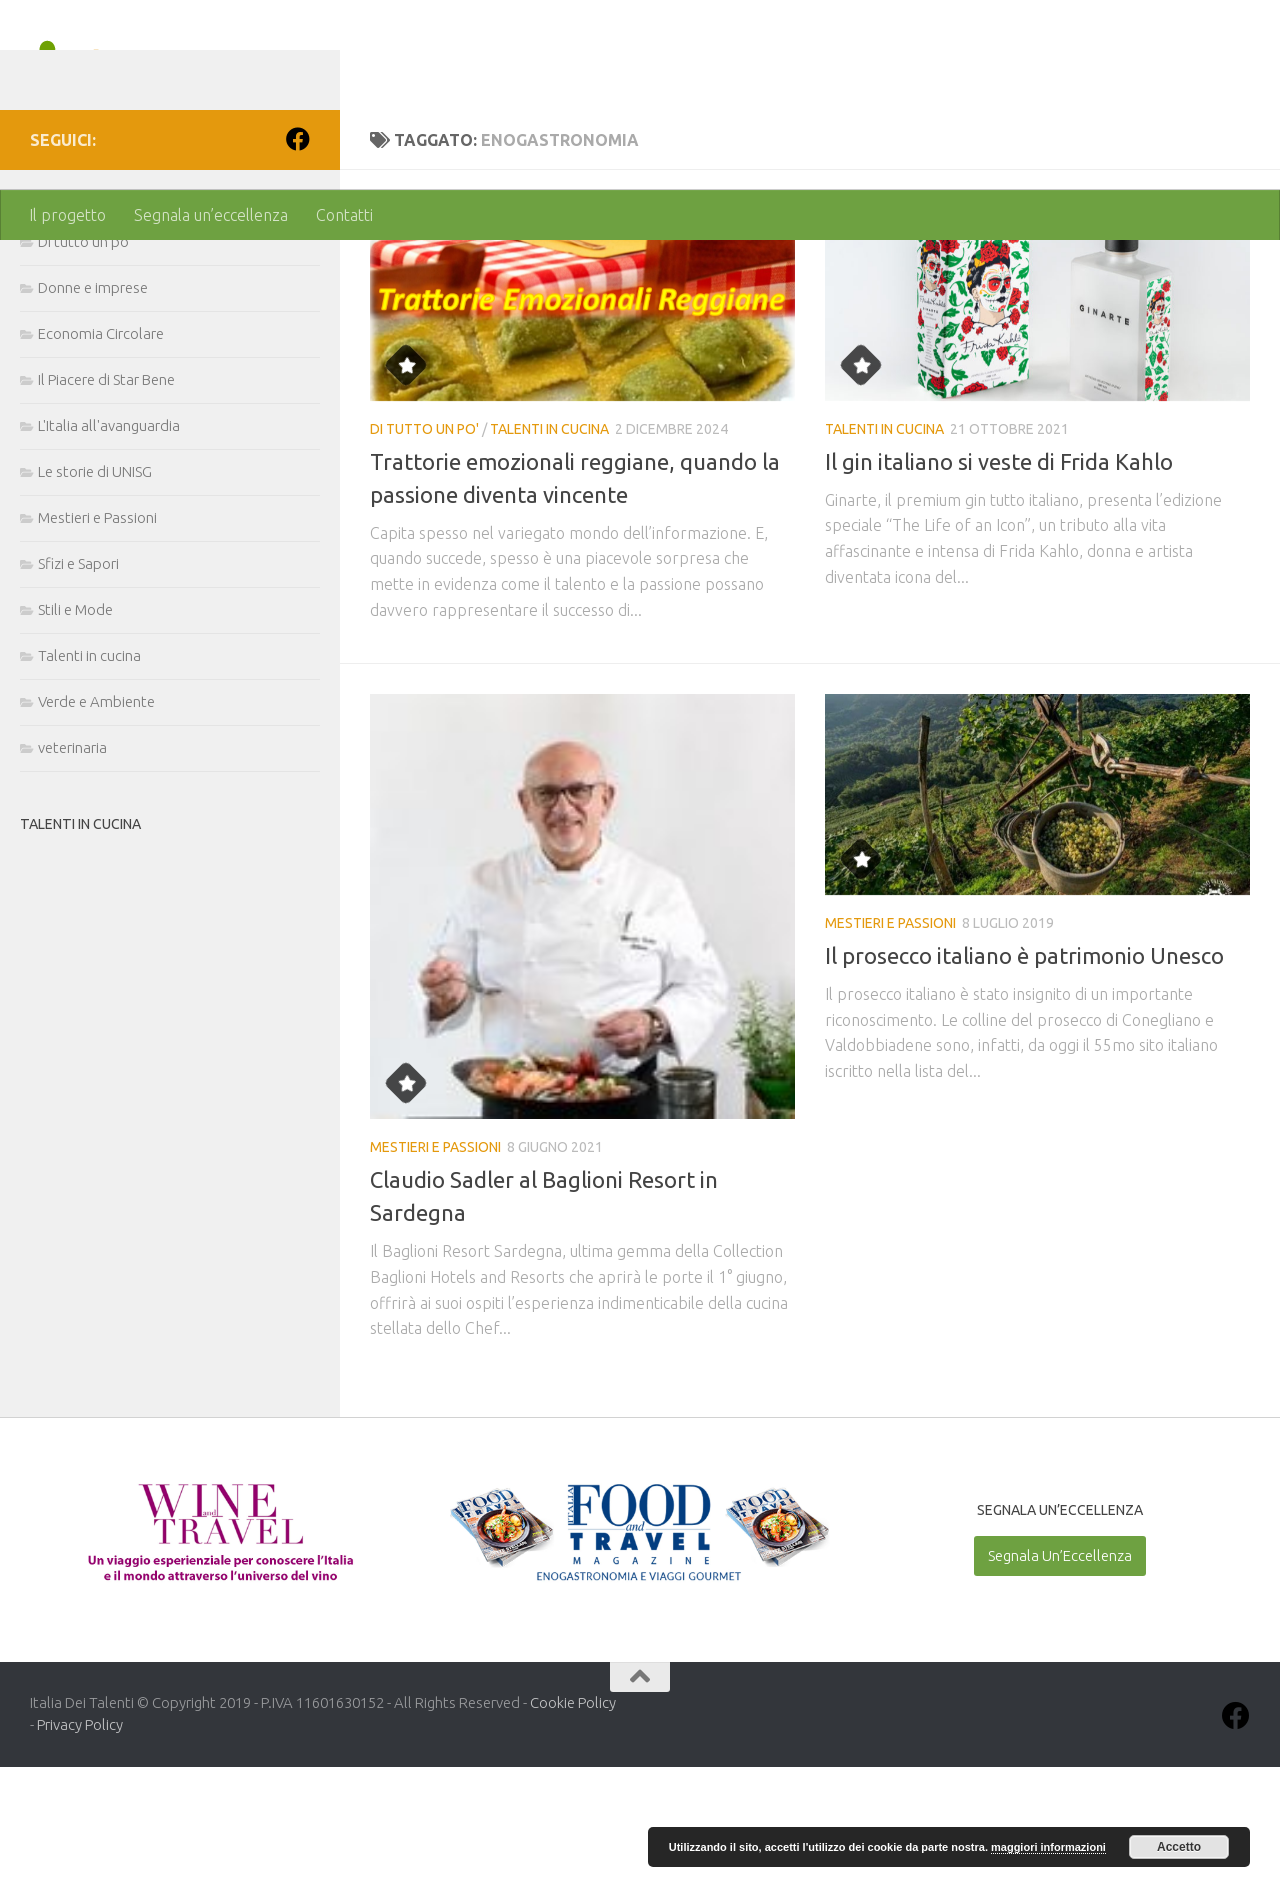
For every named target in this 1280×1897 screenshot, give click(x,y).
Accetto (1179, 1847)
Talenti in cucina (549, 559)
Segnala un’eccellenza (211, 215)
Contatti (344, 215)
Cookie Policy (573, 1832)
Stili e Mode (75, 739)
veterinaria (72, 877)
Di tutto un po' (424, 559)
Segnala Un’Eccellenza (1060, 1685)
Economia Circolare (101, 463)
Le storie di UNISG (95, 601)
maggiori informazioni (1048, 1847)
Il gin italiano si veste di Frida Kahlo (999, 591)
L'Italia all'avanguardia (109, 555)
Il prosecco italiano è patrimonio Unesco (1024, 1085)
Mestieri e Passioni (435, 1277)
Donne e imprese (93, 417)
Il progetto (67, 215)
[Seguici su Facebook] (298, 269)
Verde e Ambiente (96, 831)
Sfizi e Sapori (78, 693)
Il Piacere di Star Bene (106, 509)
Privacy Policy (80, 1854)
